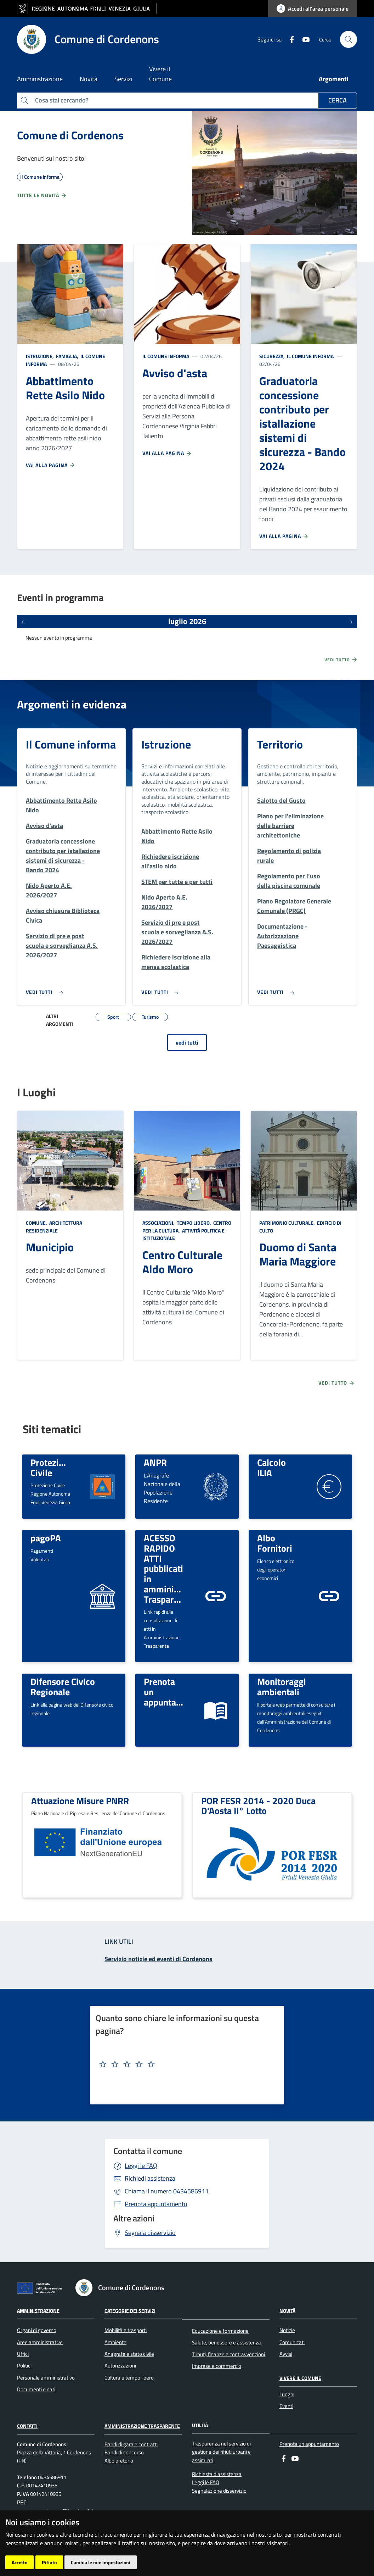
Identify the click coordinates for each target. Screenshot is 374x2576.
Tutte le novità (42, 195)
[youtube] (303, 39)
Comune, (37, 1222)
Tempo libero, (194, 1222)
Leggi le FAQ (141, 2165)
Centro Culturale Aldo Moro (182, 1262)
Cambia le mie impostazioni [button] (100, 2562)
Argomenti (333, 79)
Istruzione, (40, 356)
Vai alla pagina (50, 465)
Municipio (50, 1247)
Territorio (280, 744)
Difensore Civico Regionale (62, 1686)
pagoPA (45, 1538)
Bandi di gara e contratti (131, 2444)
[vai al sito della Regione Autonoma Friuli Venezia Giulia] (87, 8)
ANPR (155, 1462)
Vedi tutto (341, 659)
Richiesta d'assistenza (217, 2474)
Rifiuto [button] (49, 2562)
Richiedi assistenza (150, 2178)
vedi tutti (187, 1042)
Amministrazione (38, 2310)
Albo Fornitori (274, 1543)
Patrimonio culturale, (287, 1222)
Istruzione (166, 744)
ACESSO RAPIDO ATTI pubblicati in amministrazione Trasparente (177, 1568)
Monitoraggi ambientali (281, 1686)
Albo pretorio (118, 2461)
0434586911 (167, 2191)
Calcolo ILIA (271, 1467)
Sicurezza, (272, 356)
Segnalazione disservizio (219, 2491)
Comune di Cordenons (70, 135)
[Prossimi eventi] (351, 621)
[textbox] (184, 2064)
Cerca (337, 100)
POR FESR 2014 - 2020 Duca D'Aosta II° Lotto (258, 1805)
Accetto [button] (19, 2562)
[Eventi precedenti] (22, 621)
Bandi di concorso (124, 2452)
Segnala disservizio (150, 2232)
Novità (287, 2310)
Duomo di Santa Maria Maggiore (297, 1254)
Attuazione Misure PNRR (80, 1800)
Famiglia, (67, 356)
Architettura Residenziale (54, 1226)
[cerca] (348, 39)
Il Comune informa (165, 356)
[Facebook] (289, 39)
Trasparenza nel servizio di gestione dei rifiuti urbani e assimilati (221, 2451)
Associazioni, (159, 1222)
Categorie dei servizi (129, 2310)
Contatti (27, 2426)
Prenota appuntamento (156, 2204)
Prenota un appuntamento (309, 2444)
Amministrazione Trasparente (142, 2426)
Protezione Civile (51, 1467)
